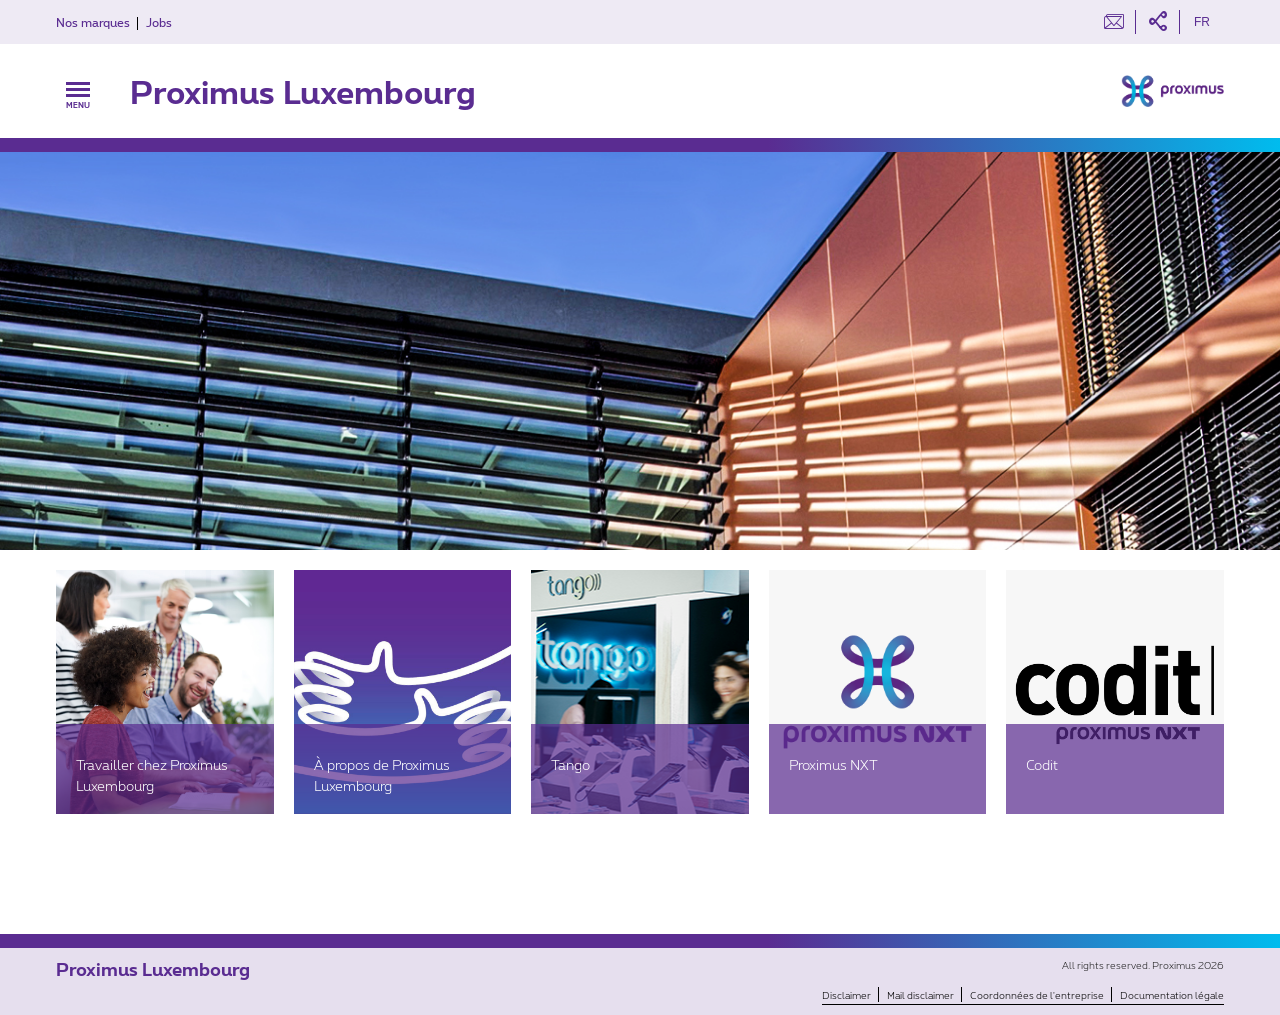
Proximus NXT (833, 764)
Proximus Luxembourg (303, 91)
